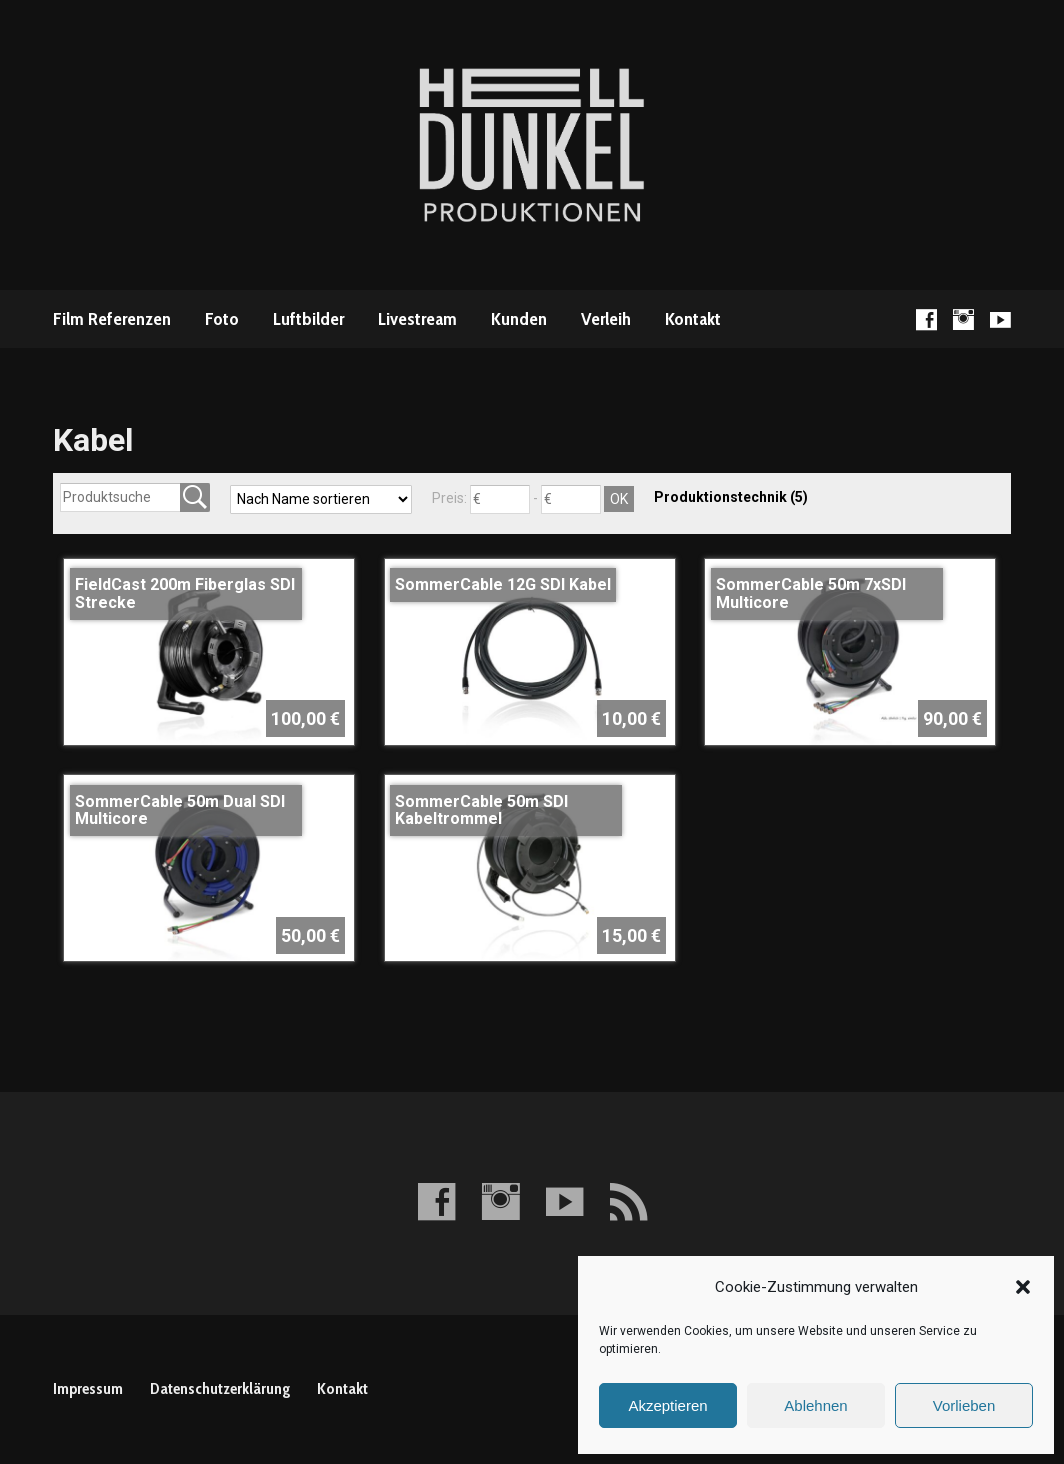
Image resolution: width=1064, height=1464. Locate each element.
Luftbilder (308, 319)
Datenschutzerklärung (220, 1388)
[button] (1023, 1287)
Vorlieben (964, 1405)
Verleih (606, 319)
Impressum (88, 1388)
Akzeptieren (667, 1405)
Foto (222, 319)
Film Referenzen (112, 319)
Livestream (417, 319)
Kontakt (693, 319)
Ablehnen (815, 1405)
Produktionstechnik (731, 497)
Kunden (519, 319)
